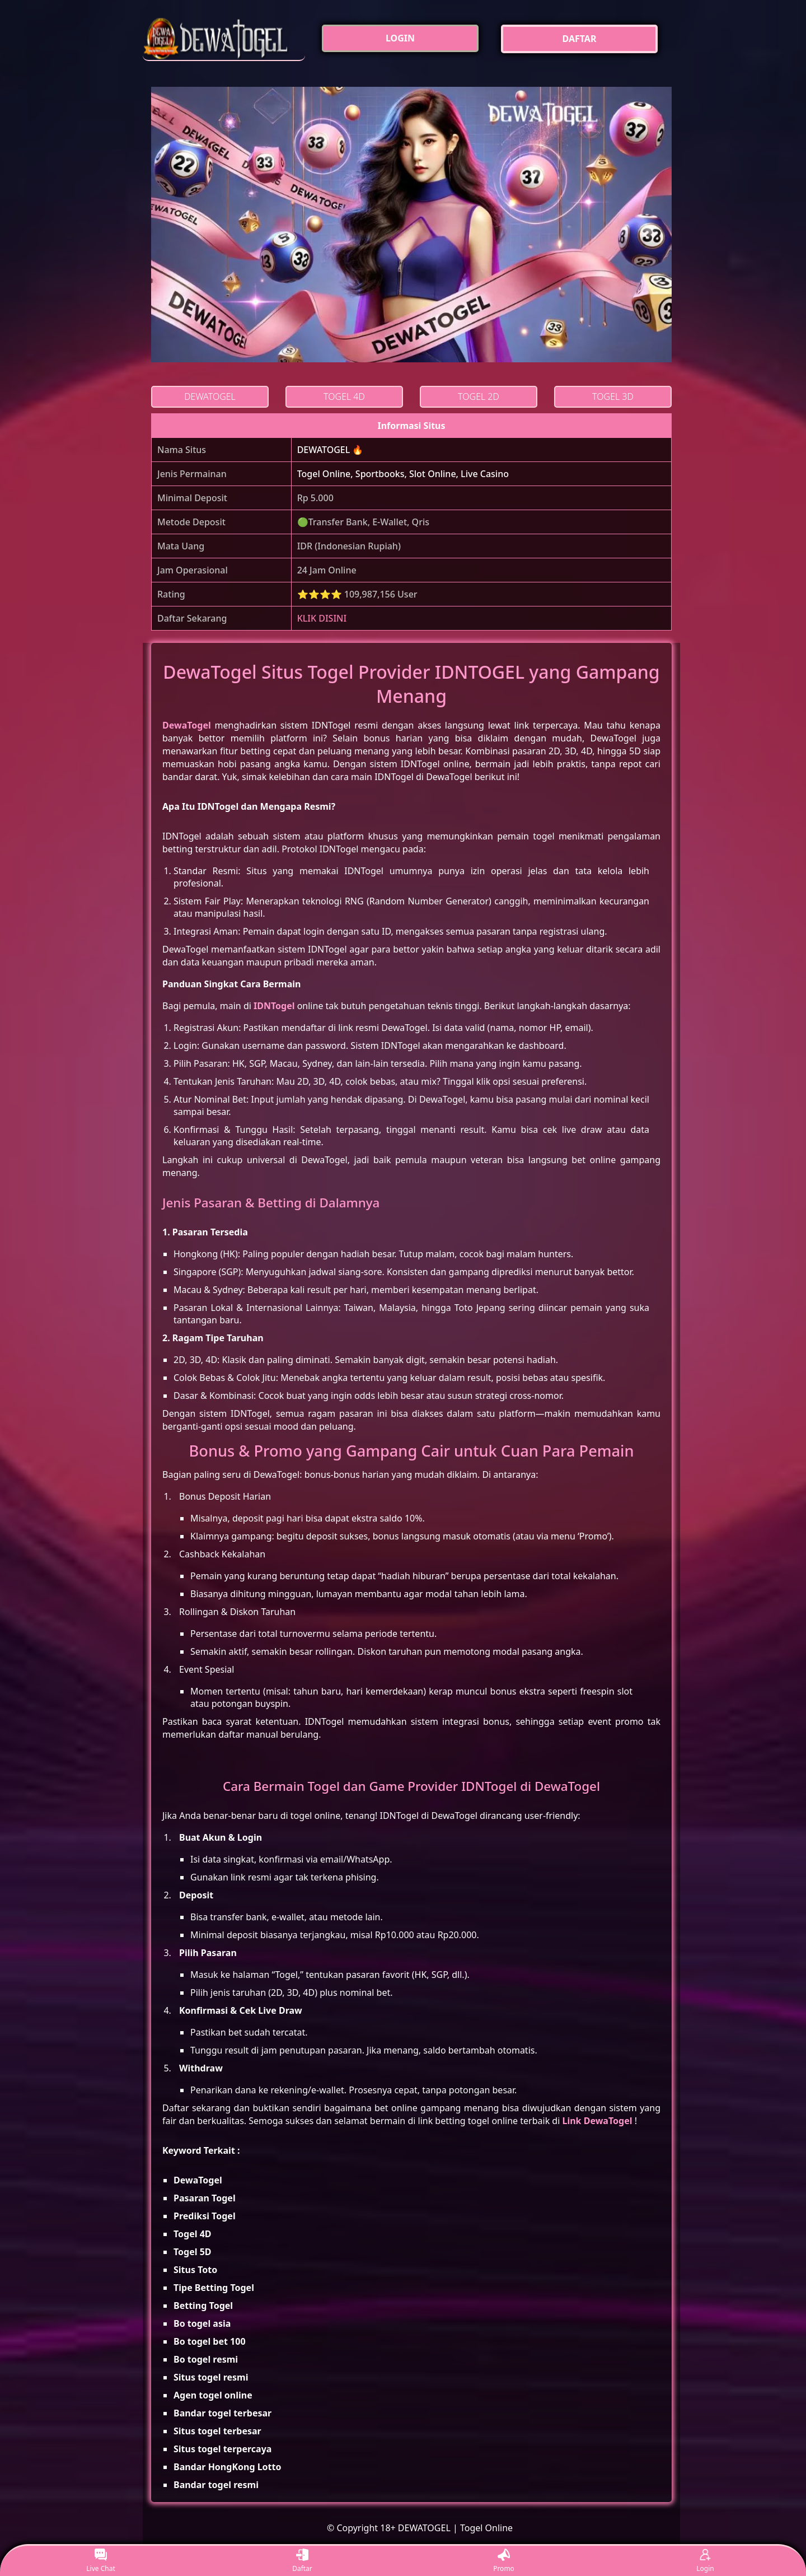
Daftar (302, 2561)
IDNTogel (274, 1006)
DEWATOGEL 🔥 (330, 450)
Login (705, 2561)
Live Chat (100, 2561)
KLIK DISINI (322, 618)
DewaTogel (186, 725)
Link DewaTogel (597, 2121)
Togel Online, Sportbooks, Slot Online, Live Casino (403, 474)
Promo (503, 2561)
